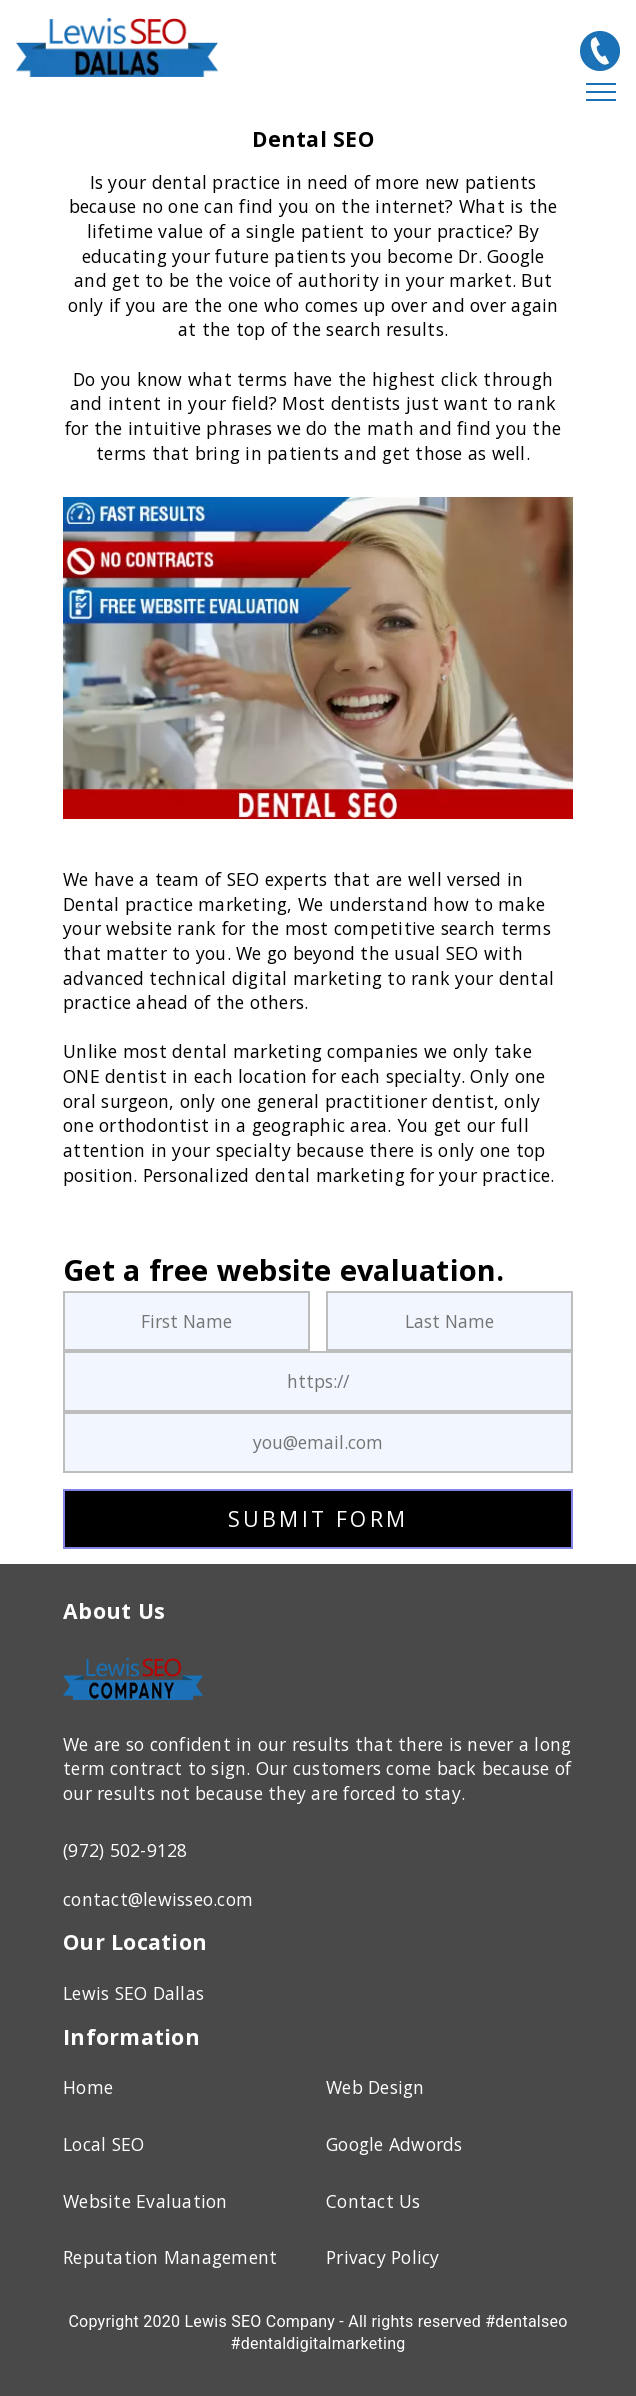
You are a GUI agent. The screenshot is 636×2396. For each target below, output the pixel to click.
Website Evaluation (145, 2201)
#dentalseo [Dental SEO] (526, 2321)
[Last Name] (449, 1321)
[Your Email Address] (318, 1442)
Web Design (375, 2087)
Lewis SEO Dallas (133, 1993)
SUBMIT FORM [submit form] (318, 1518)
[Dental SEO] (318, 658)
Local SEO (103, 2144)
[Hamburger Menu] (601, 93)
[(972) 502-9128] (600, 51)
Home (88, 2087)
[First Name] (186, 1321)
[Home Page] (133, 1703)
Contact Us (373, 2201)
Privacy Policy (383, 2257)
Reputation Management (170, 2257)
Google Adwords (394, 2144)
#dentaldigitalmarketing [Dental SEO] (318, 2343)
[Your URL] (318, 1381)
